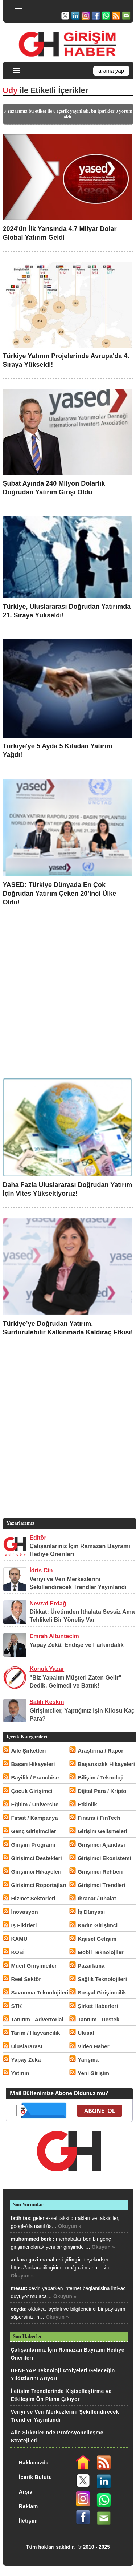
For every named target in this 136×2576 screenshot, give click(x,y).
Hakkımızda (34, 2463)
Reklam (28, 2506)
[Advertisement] (68, 996)
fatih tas (20, 2218)
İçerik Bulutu (35, 2477)
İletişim (28, 2521)
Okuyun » (69, 2226)
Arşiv (26, 2492)
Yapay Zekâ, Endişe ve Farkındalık (76, 1645)
